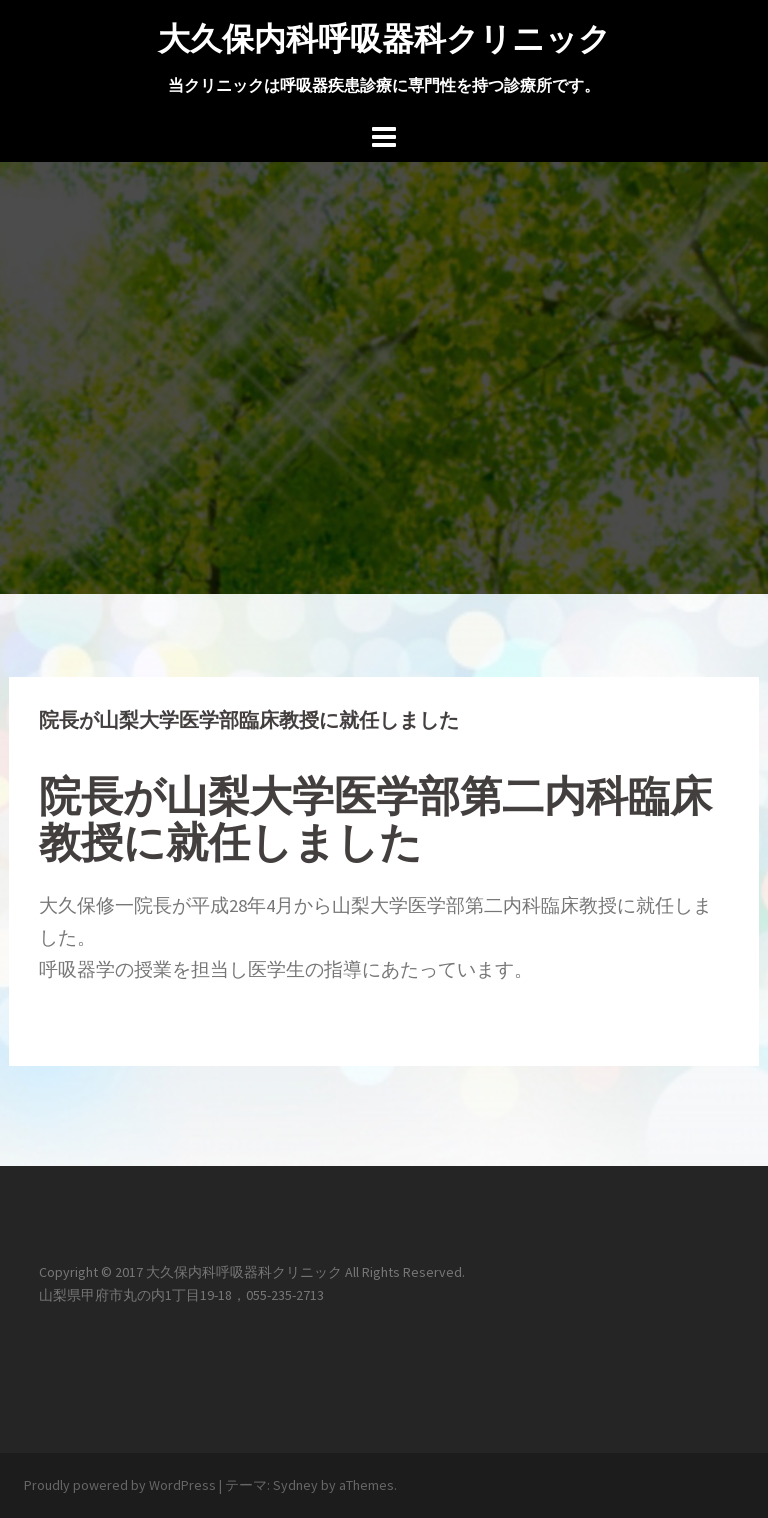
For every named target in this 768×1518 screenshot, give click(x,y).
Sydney (295, 1485)
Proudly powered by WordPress (120, 1485)
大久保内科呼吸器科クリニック (384, 38)
